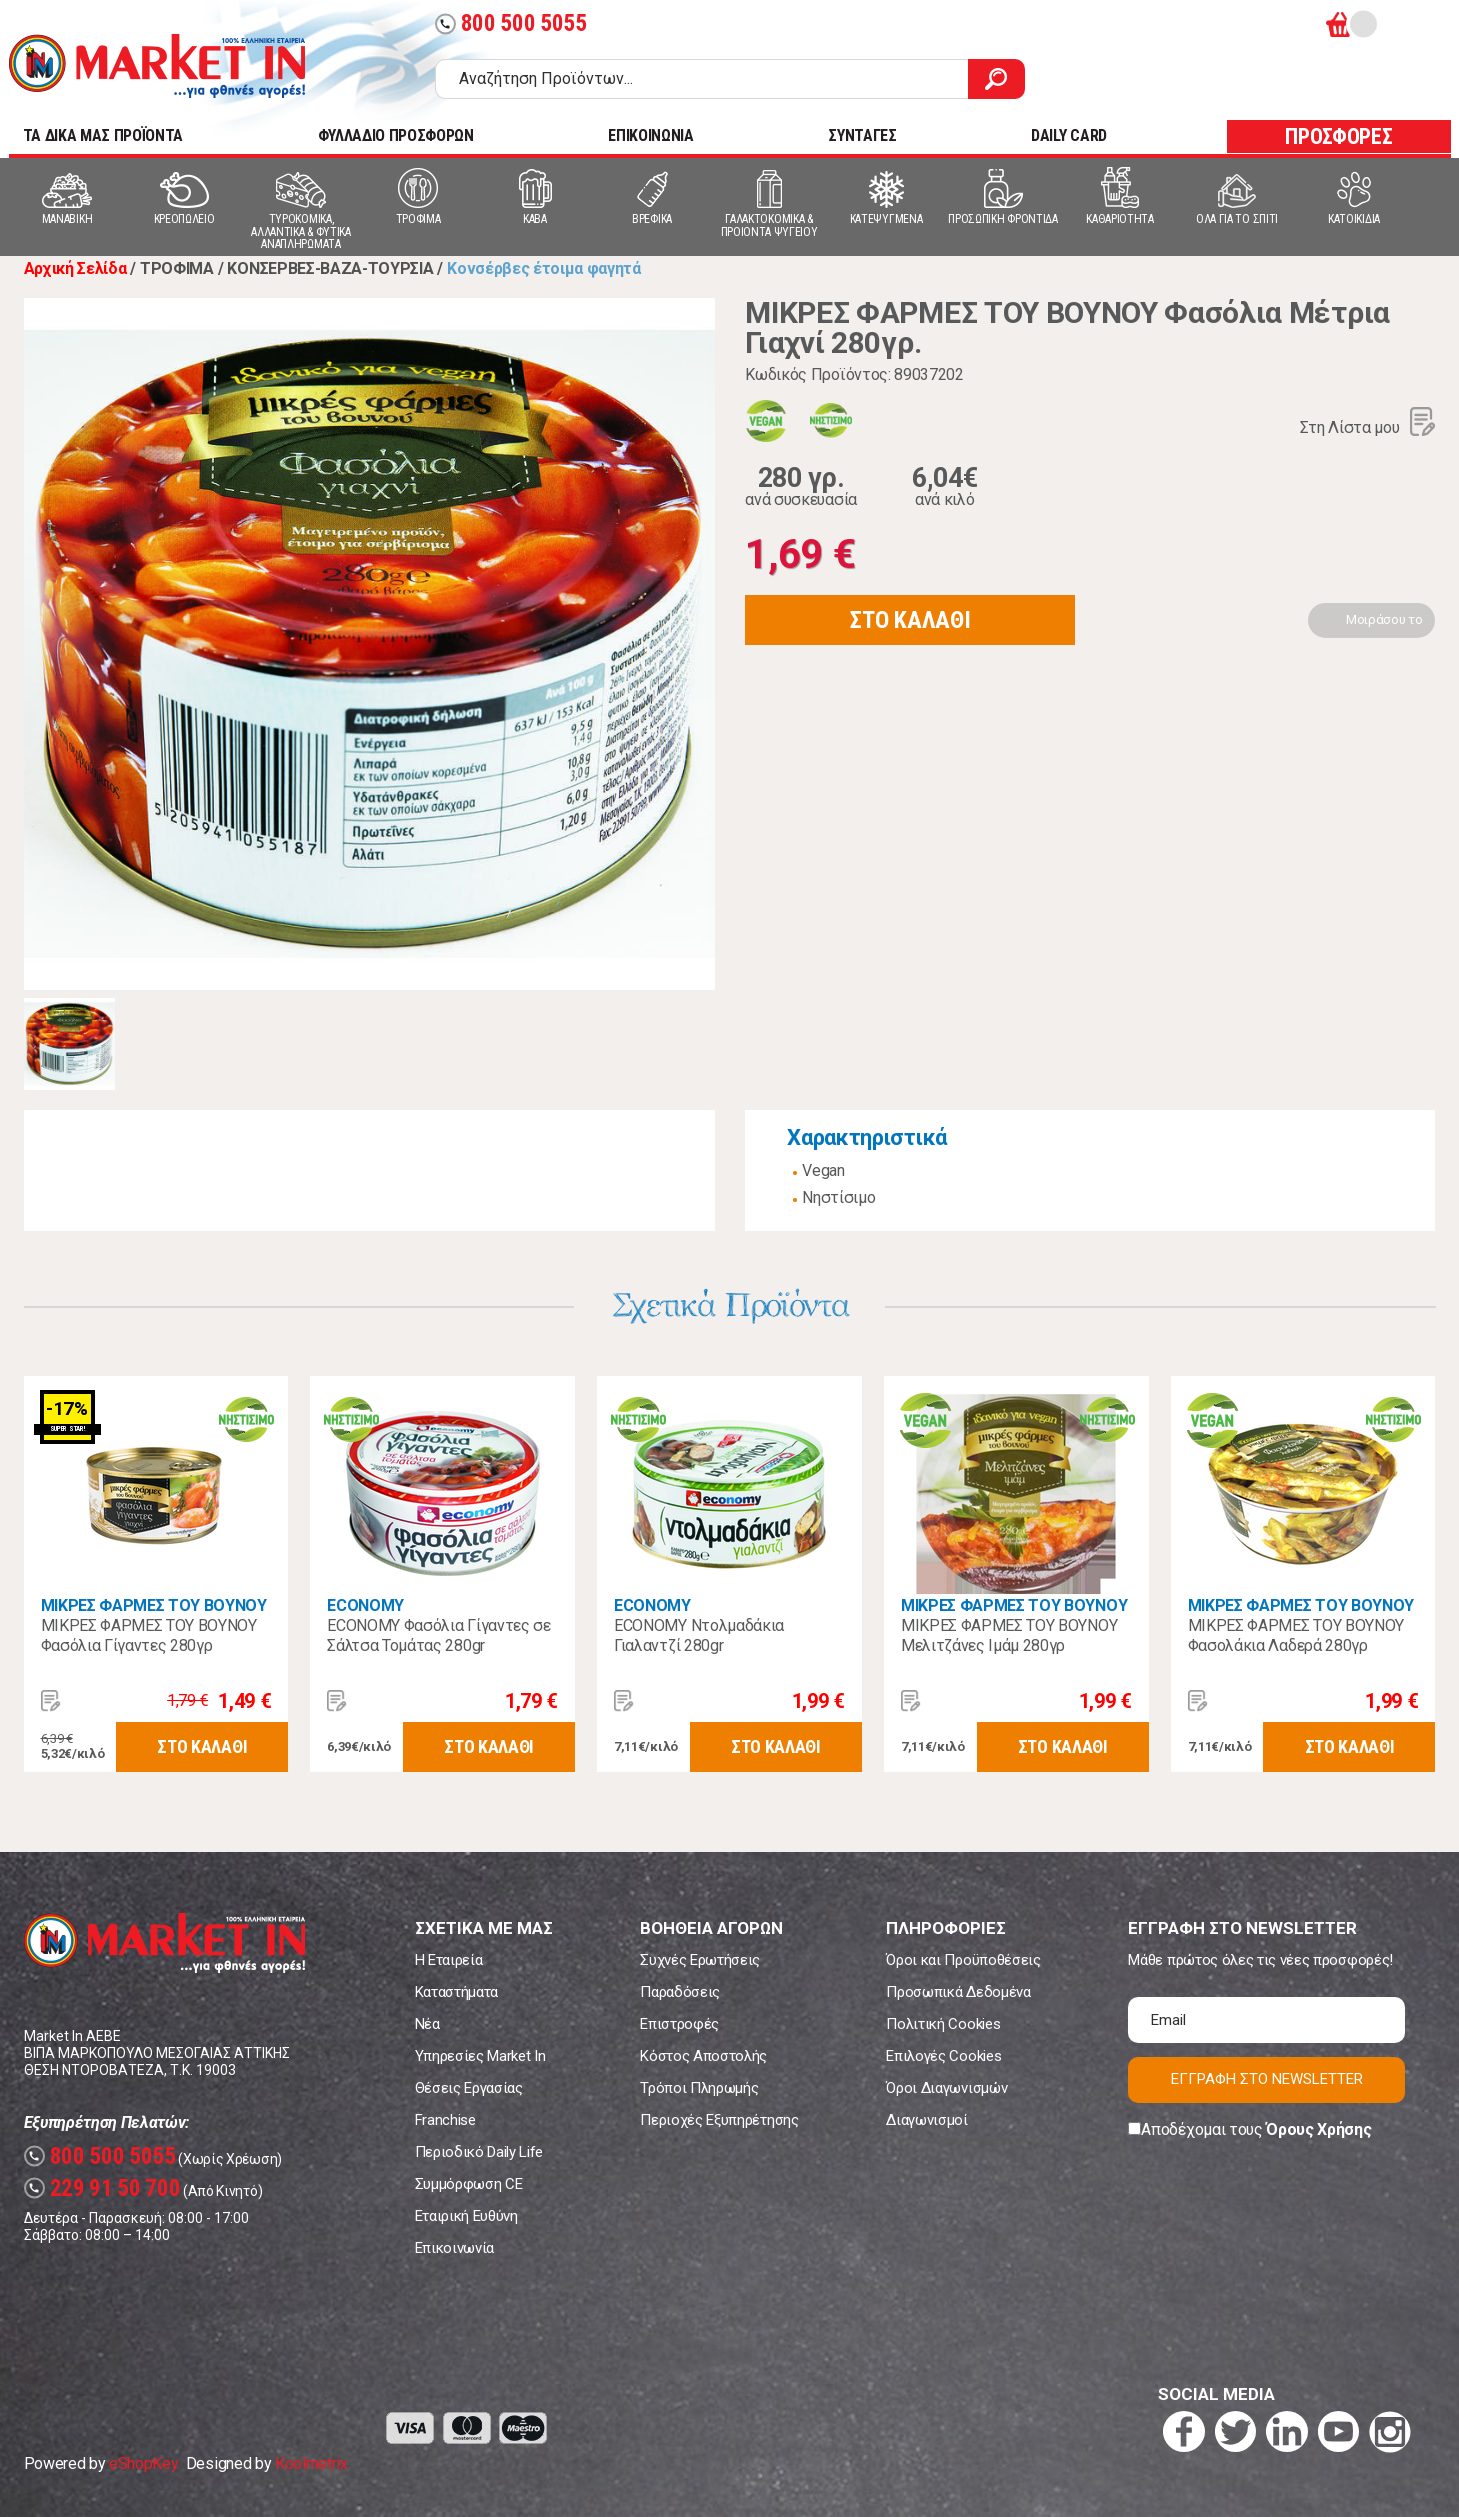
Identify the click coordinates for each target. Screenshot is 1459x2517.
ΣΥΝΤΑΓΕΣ (862, 135)
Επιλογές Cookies (943, 2056)
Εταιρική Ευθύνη (466, 2216)
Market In (157, 66)
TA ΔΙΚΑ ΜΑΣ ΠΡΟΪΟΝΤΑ (103, 135)
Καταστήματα (456, 1992)
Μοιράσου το (1384, 619)
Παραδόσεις (680, 1992)
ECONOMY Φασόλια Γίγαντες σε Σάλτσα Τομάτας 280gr (438, 1635)
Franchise (445, 2120)
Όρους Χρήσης (1318, 2129)
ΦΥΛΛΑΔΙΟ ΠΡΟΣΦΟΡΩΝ (396, 135)
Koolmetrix (311, 2463)
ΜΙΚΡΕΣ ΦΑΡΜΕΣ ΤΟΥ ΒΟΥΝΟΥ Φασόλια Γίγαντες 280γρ (149, 1635)
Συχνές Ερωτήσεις (700, 1960)
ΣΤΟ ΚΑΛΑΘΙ (910, 620)
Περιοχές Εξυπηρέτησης (719, 2120)
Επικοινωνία (454, 2248)
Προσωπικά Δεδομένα (958, 1992)
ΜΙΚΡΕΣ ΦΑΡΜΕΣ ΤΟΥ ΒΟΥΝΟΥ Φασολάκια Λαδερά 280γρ (1296, 1635)
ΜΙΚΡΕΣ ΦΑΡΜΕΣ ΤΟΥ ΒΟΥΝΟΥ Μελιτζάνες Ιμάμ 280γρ (1009, 1635)
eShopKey (143, 2463)
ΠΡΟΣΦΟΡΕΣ (1338, 136)
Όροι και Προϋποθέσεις (963, 1960)
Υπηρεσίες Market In (480, 2056)
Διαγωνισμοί (926, 2120)
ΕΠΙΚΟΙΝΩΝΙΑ (650, 135)
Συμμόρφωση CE (469, 2184)
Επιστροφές (679, 2024)
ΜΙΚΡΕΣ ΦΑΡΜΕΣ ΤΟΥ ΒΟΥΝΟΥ (154, 1605)
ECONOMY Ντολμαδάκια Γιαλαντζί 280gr (699, 1635)
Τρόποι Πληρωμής (699, 2088)
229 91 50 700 (102, 2188)
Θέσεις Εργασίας (469, 2088)
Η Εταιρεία (449, 1960)
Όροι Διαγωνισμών (946, 2088)
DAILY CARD (1069, 135)
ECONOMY (365, 1605)
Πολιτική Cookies (943, 2024)
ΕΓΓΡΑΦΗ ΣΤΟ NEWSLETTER (1267, 2079)
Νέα (427, 2024)
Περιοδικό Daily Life (479, 2152)
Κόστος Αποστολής (703, 2056)
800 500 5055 (511, 23)
